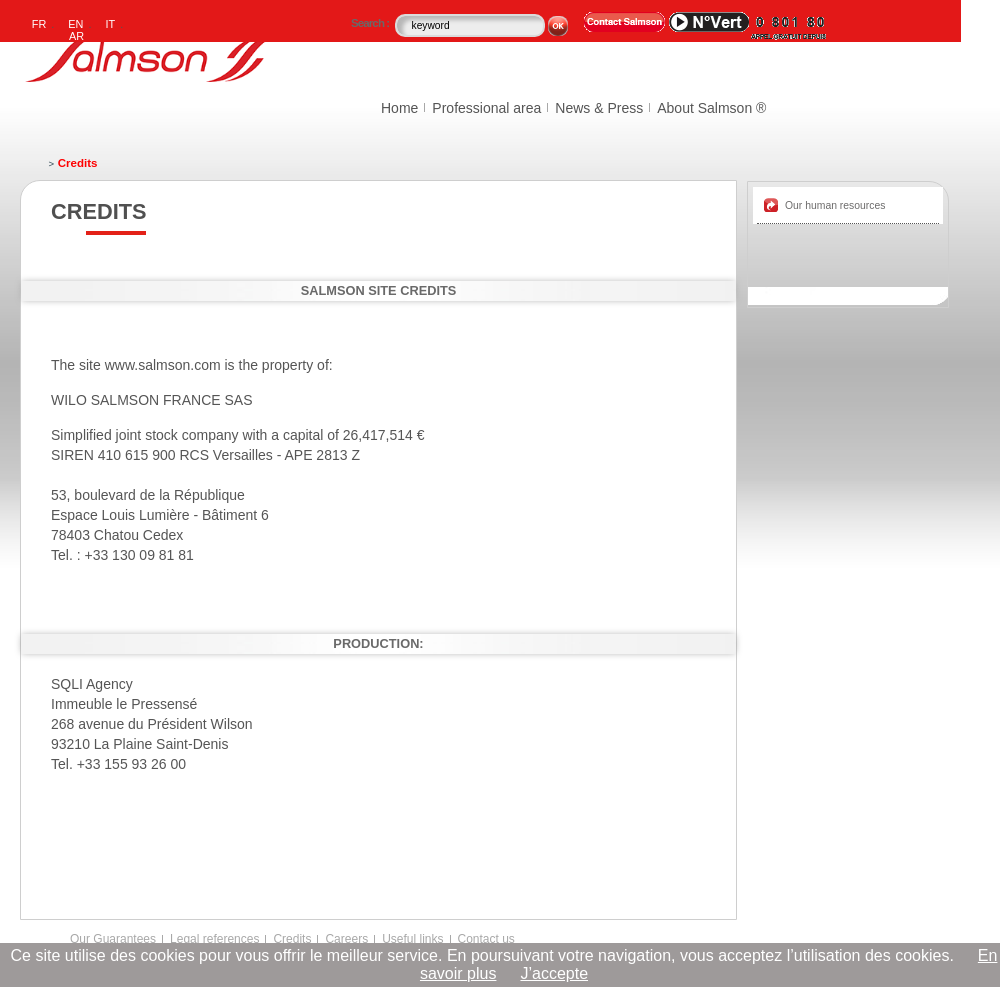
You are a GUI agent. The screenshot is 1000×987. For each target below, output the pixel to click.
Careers (346, 939)
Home (399, 108)
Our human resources (835, 205)
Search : (371, 23)
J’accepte (554, 973)
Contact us (486, 939)
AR (76, 36)
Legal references (214, 939)
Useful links (412, 939)
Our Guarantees (113, 939)
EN (75, 24)
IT (111, 24)
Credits (292, 939)
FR (39, 24)
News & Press (599, 108)
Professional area (486, 108)
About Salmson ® (711, 108)
